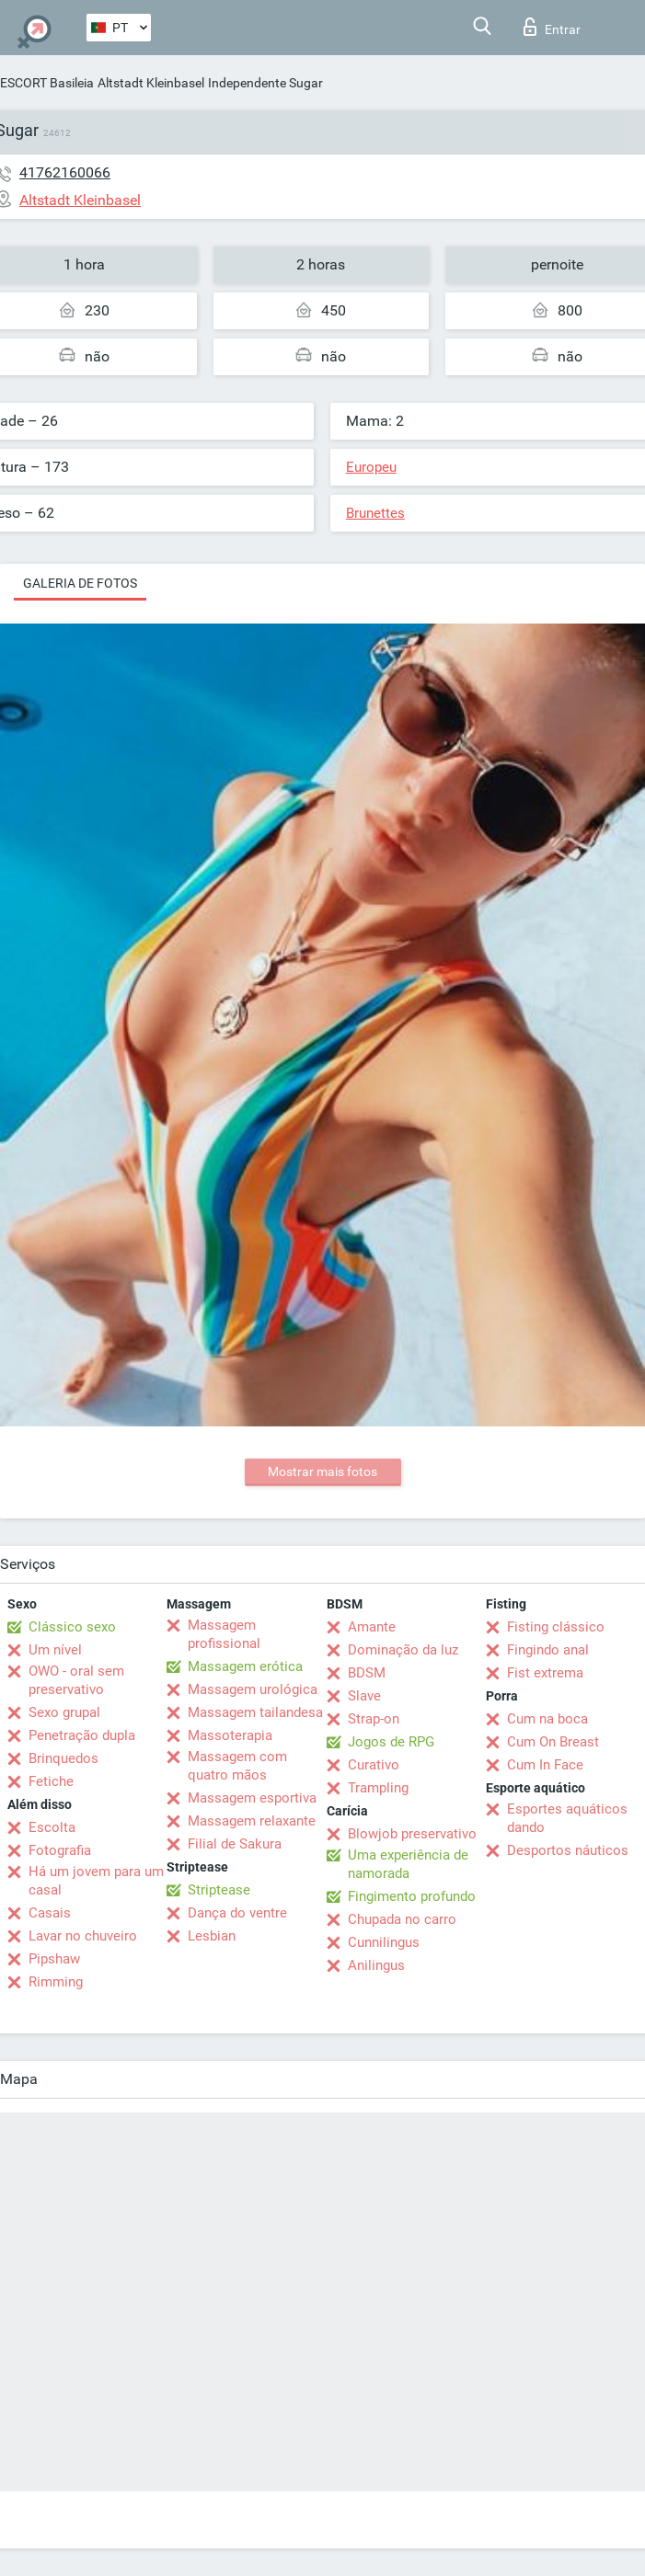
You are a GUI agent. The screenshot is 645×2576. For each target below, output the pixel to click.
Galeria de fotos (80, 583)
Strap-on (373, 1719)
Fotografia (60, 1850)
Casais (50, 1913)
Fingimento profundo (412, 1896)
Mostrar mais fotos (322, 1471)
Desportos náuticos (567, 1850)
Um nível (55, 1650)
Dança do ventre (237, 1913)
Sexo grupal (64, 1712)
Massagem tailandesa (255, 1712)
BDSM (367, 1673)
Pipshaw (54, 1959)
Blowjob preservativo (412, 1834)
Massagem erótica (245, 1666)
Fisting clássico (556, 1627)
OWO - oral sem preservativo (76, 1680)
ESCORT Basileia (47, 82)
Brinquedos (63, 1758)
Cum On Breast (553, 1742)
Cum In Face (545, 1765)
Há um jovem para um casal (96, 1880)
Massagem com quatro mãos (237, 1765)
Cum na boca (547, 1719)
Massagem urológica (252, 1689)
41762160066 (64, 172)
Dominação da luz (403, 1650)
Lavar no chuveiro (83, 1936)
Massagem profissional (224, 1634)
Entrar (552, 27)
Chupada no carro (402, 1919)
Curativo (373, 1765)
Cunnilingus (384, 1942)
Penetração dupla (82, 1735)
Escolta (52, 1827)
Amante (372, 1627)
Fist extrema (545, 1673)
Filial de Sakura (235, 1844)
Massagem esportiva (252, 1798)
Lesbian (212, 1936)
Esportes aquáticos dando (567, 1818)
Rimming (56, 1982)
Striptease (219, 1890)
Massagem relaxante (252, 1821)
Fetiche (51, 1781)
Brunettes (375, 513)
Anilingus (376, 1965)
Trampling (378, 1788)
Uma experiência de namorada (408, 1864)
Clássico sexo (72, 1627)
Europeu (371, 467)
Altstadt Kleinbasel (151, 82)
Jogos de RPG (391, 1742)
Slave (364, 1696)
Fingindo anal (548, 1650)
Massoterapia (230, 1735)
